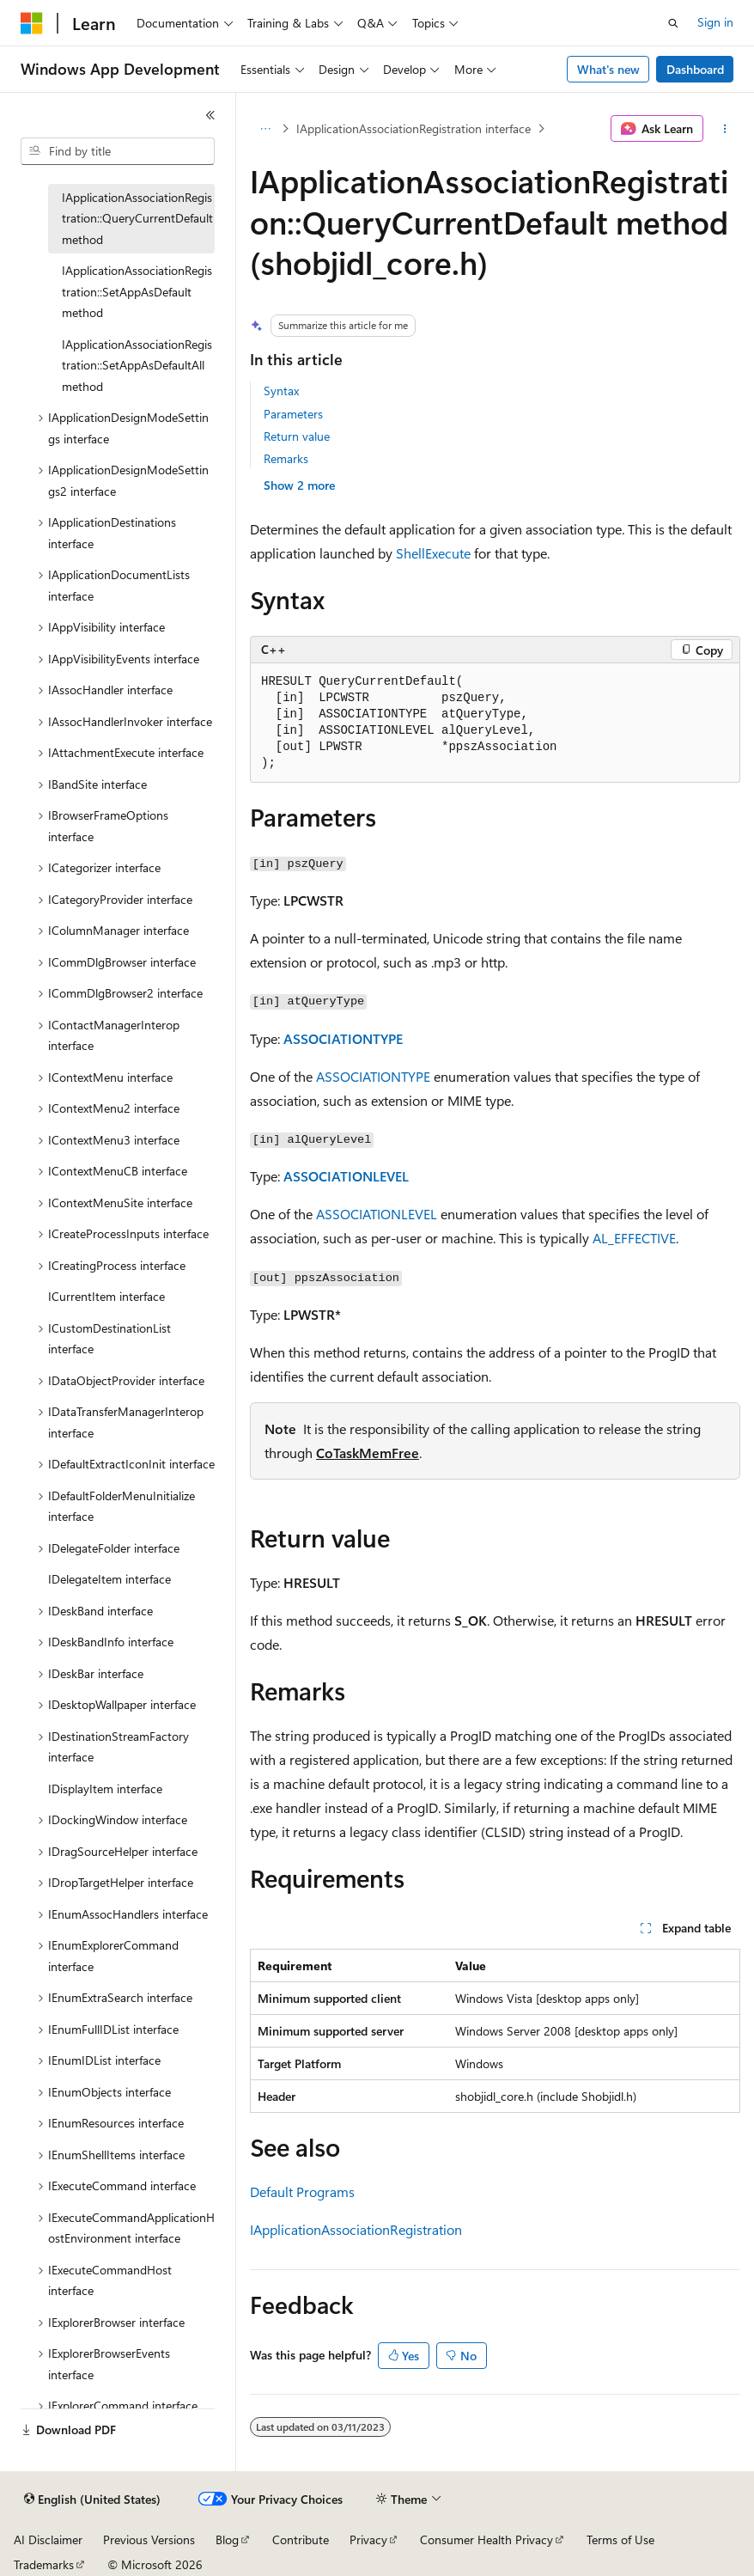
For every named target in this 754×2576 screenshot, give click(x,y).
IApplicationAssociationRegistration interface (413, 128)
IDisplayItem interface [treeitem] (105, 1788)
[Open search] (673, 23)
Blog (227, 2539)
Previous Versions (149, 2539)
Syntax (281, 390)
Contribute (300, 2539)
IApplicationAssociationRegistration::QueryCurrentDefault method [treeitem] (137, 218)
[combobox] (118, 151)
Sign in (715, 22)
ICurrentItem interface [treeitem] (106, 1296)
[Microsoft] (32, 23)
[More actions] (725, 129)
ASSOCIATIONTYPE (343, 1038)
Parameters (293, 414)
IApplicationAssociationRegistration (356, 2229)
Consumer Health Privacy (486, 2539)
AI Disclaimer (48, 2539)
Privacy (368, 2539)
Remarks (286, 458)
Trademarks (44, 2564)
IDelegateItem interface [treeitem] (109, 1579)
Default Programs (302, 2191)
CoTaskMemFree (367, 1453)
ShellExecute (433, 553)
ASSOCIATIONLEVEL (346, 1176)
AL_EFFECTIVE (634, 1238)
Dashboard (695, 69)
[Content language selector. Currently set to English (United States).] (92, 2499)
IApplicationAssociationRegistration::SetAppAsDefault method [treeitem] (137, 291)
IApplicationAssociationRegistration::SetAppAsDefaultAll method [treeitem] (137, 365)
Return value (297, 436)
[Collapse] (210, 115)
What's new (608, 69)
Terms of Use (620, 2539)
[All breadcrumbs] (265, 129)
